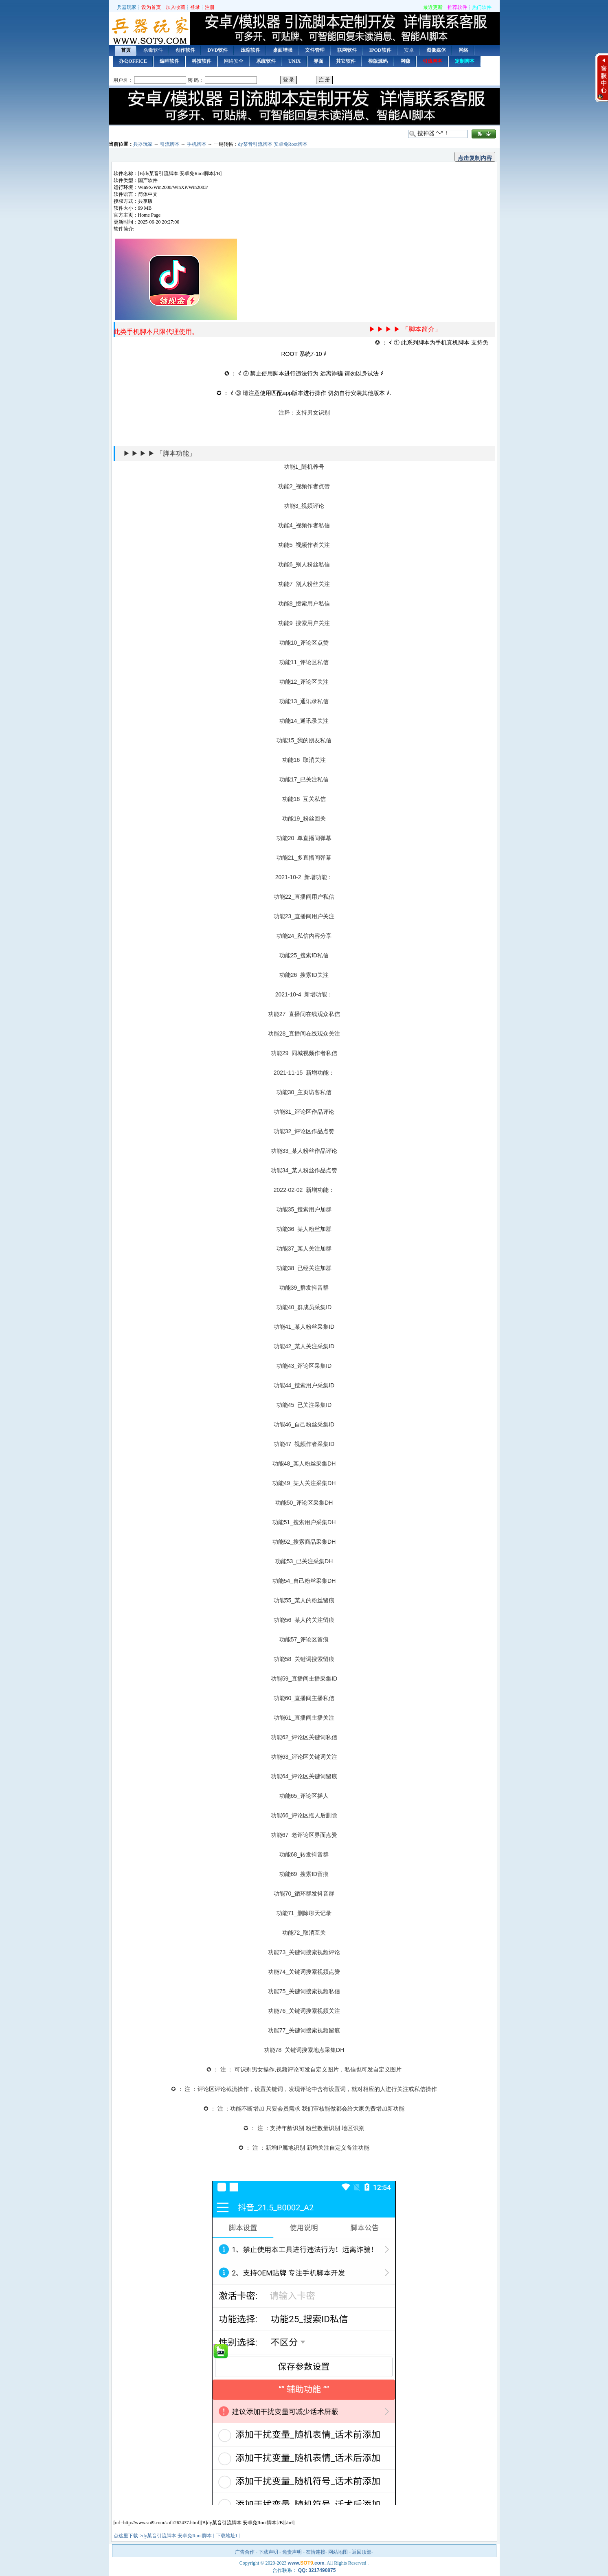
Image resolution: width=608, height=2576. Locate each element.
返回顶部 (361, 2552)
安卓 (409, 50)
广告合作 (245, 2552)
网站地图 (338, 2552)
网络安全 (234, 61)
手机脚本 (196, 144)
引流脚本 (170, 144)
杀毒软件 (153, 50)
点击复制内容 (475, 158)
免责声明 (292, 2552)
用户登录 (304, 80)
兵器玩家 (126, 7)
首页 (126, 50)
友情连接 (315, 2552)
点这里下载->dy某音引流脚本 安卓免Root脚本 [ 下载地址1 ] (177, 2536)
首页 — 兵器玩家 (149, 29)
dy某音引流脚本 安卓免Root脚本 (272, 144)
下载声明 (268, 2552)
